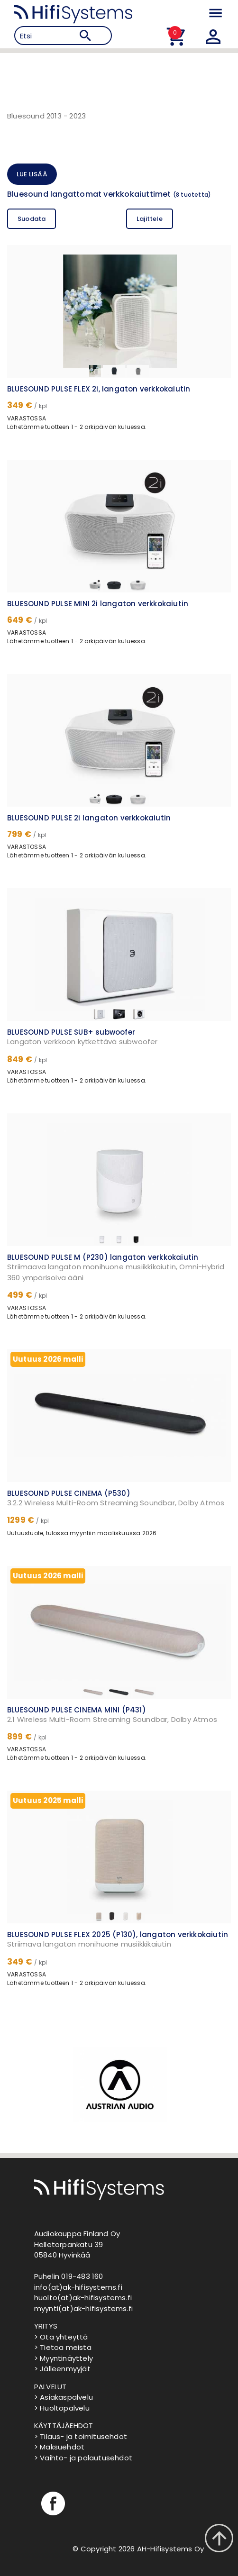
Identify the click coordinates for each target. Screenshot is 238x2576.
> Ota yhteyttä (61, 2337)
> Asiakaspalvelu (63, 2397)
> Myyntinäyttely (63, 2358)
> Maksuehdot (59, 2447)
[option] (119, 2084)
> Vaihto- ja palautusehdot (83, 2458)
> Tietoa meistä (63, 2347)
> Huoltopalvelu (62, 2408)
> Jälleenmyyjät (62, 2369)
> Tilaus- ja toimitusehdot (80, 2436)
